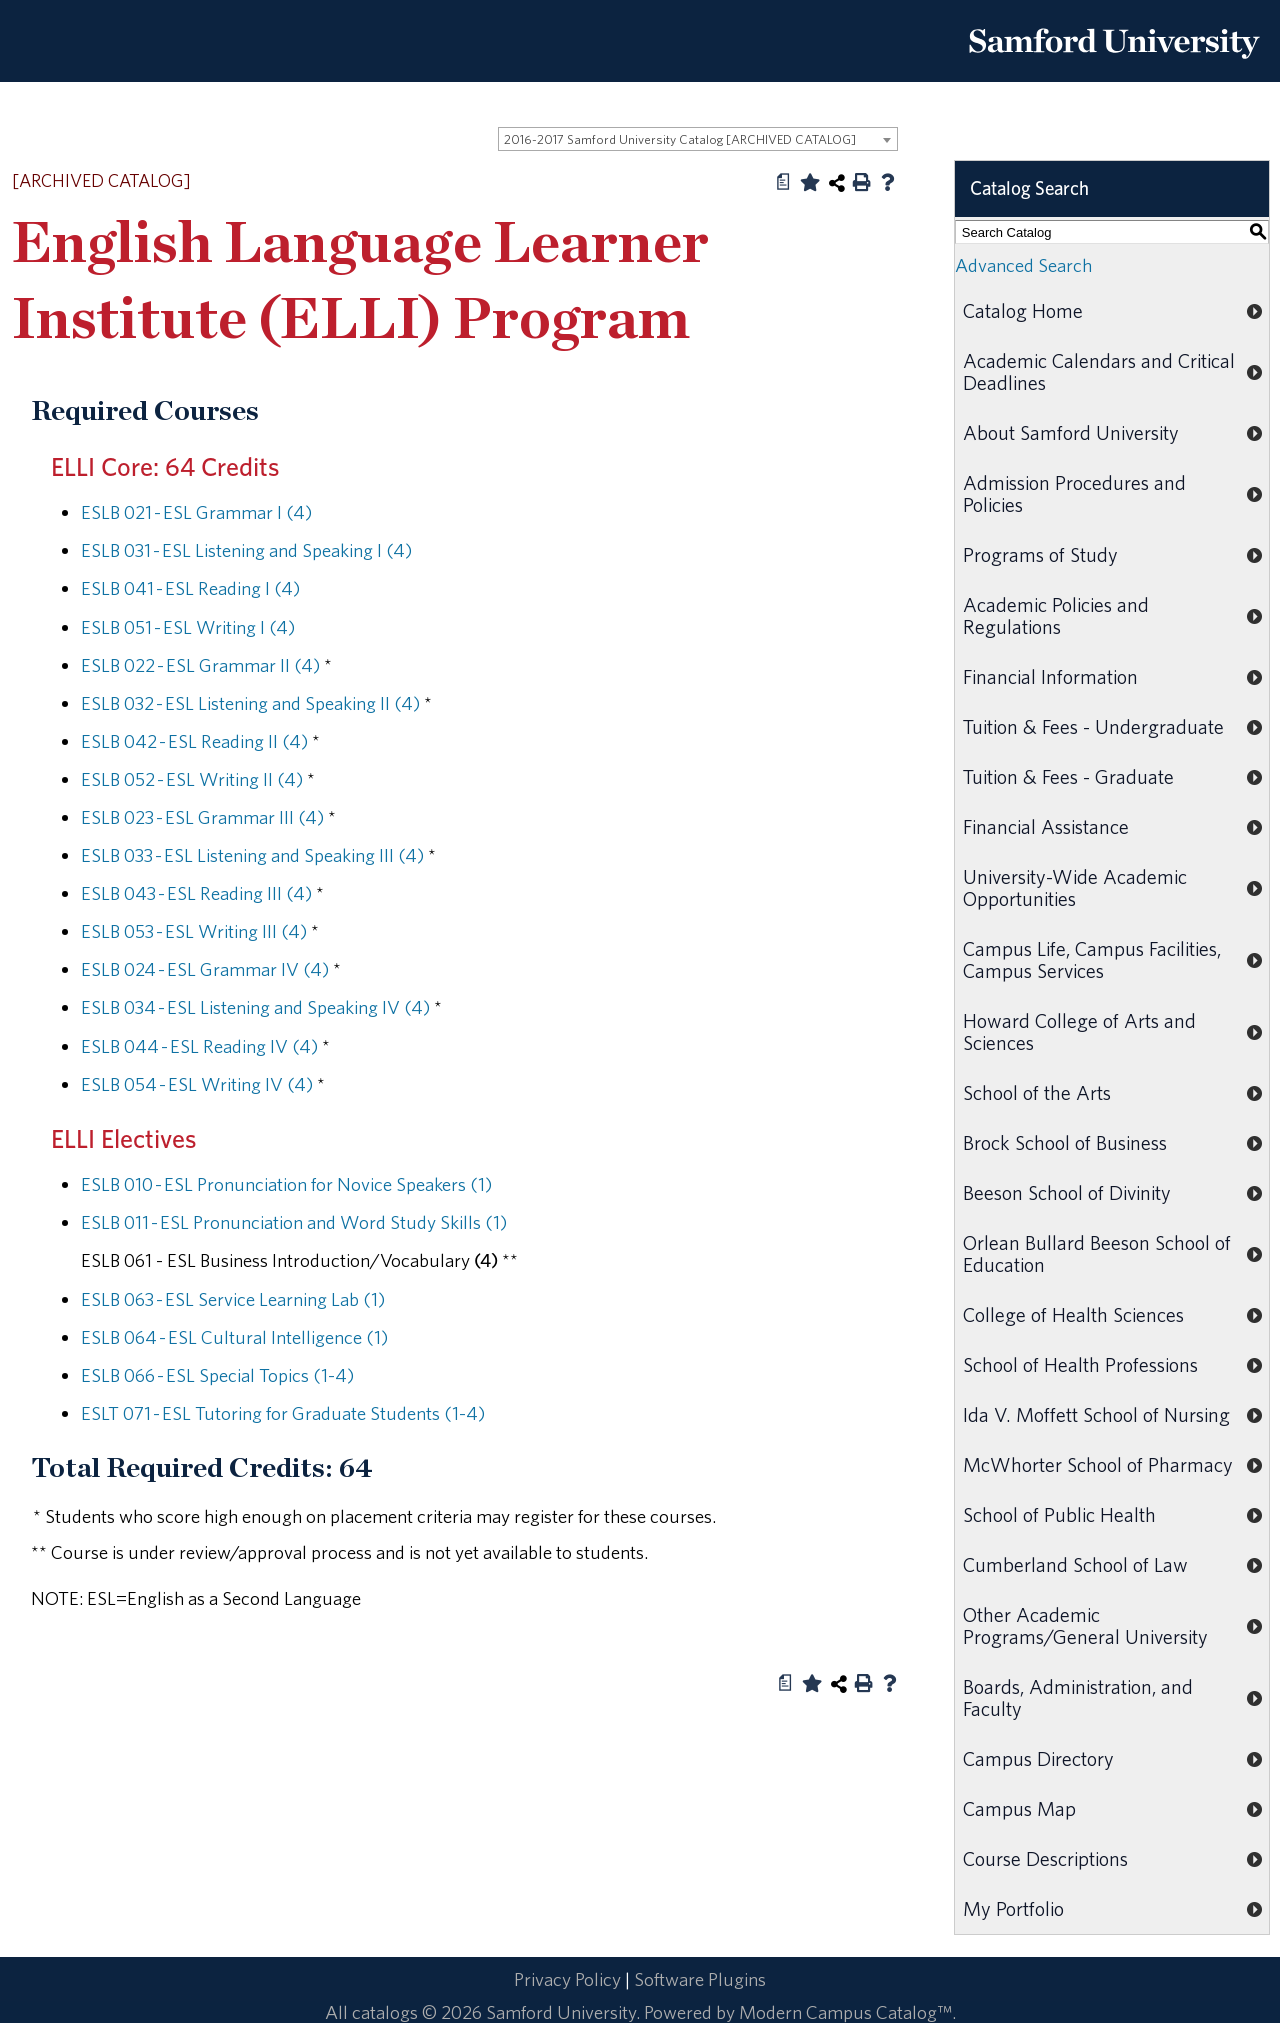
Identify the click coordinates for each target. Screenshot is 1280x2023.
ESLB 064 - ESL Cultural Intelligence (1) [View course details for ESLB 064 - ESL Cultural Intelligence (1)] (234, 1337)
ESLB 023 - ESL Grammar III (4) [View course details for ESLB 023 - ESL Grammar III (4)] (202, 817)
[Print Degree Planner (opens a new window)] (784, 182)
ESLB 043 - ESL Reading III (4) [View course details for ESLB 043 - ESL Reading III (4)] (196, 893)
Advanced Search (1023, 265)
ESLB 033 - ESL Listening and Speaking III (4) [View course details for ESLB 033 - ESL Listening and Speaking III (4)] (252, 855)
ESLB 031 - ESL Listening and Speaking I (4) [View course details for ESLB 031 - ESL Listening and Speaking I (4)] (246, 550)
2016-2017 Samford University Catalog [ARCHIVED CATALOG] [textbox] (680, 139)
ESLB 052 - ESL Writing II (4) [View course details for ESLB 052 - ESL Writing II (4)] (192, 779)
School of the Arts (1037, 1092)
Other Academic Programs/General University (1085, 1625)
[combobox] (698, 139)
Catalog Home (1023, 310)
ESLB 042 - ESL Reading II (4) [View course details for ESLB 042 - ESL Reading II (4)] (194, 741)
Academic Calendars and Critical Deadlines (1099, 371)
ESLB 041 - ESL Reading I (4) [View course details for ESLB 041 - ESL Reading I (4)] (190, 588)
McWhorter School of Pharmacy (1098, 1464)
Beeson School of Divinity (1067, 1192)
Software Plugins (700, 1979)
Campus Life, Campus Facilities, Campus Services (1092, 959)
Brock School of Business (1065, 1142)
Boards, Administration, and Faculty (1078, 1697)
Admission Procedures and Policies (1074, 493)
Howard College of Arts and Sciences (1079, 1031)
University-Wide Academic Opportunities (1075, 887)
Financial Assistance (1046, 826)
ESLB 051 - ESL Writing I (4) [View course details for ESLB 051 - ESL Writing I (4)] (188, 627)
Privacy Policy (567, 1979)
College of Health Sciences (1073, 1314)
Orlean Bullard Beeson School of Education (1097, 1253)
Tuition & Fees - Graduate (1068, 776)
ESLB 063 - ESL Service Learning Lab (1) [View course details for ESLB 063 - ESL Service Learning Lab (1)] (233, 1299)
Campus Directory (1038, 1758)
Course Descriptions (1045, 1858)
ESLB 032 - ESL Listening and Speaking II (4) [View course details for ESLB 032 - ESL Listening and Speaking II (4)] (250, 703)
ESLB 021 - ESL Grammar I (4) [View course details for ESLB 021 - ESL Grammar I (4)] (196, 512)
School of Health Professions (1080, 1364)
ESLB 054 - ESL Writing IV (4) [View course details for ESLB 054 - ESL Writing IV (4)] (197, 1084)
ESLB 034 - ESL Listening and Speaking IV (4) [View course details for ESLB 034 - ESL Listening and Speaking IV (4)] (255, 1007)
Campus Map (1019, 1808)
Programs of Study (1040, 554)
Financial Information (1050, 676)
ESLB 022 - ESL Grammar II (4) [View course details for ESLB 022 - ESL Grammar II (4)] (200, 665)
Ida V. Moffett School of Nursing (1096, 1414)
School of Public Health (1059, 1514)
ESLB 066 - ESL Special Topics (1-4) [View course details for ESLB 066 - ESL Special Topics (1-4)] (217, 1375)
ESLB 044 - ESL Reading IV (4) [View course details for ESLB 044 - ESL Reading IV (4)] (199, 1046)
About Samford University (1071, 432)
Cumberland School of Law (1075, 1564)
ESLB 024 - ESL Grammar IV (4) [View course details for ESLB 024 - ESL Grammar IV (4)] (205, 969)
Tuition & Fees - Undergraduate (1093, 726)
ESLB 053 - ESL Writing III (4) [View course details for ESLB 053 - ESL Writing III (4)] (194, 931)
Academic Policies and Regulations (1056, 615)
